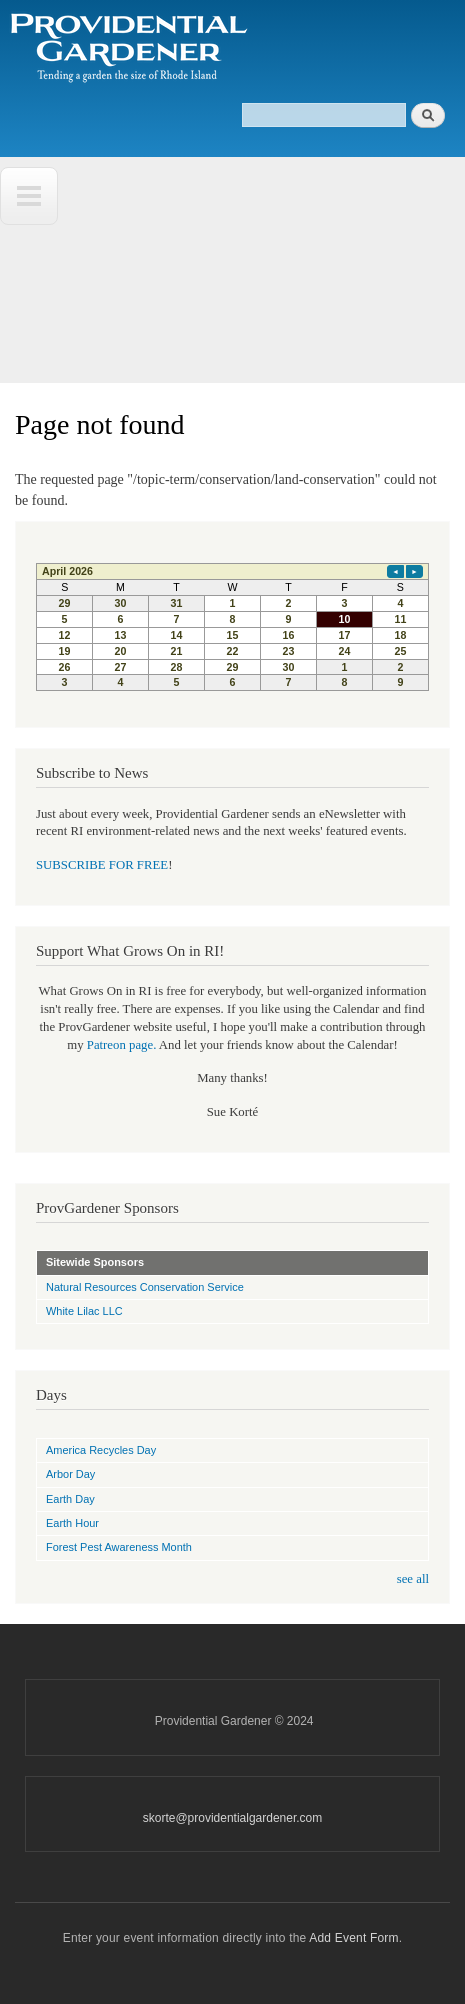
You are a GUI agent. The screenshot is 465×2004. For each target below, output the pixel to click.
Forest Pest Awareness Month (119, 1547)
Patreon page (120, 1045)
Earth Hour (72, 1523)
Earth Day (70, 1499)
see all (413, 1579)
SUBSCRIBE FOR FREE (102, 865)
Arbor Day (70, 1474)
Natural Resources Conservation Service (145, 1287)
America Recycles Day (101, 1450)
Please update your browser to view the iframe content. (232, 627)
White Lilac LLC (84, 1311)
